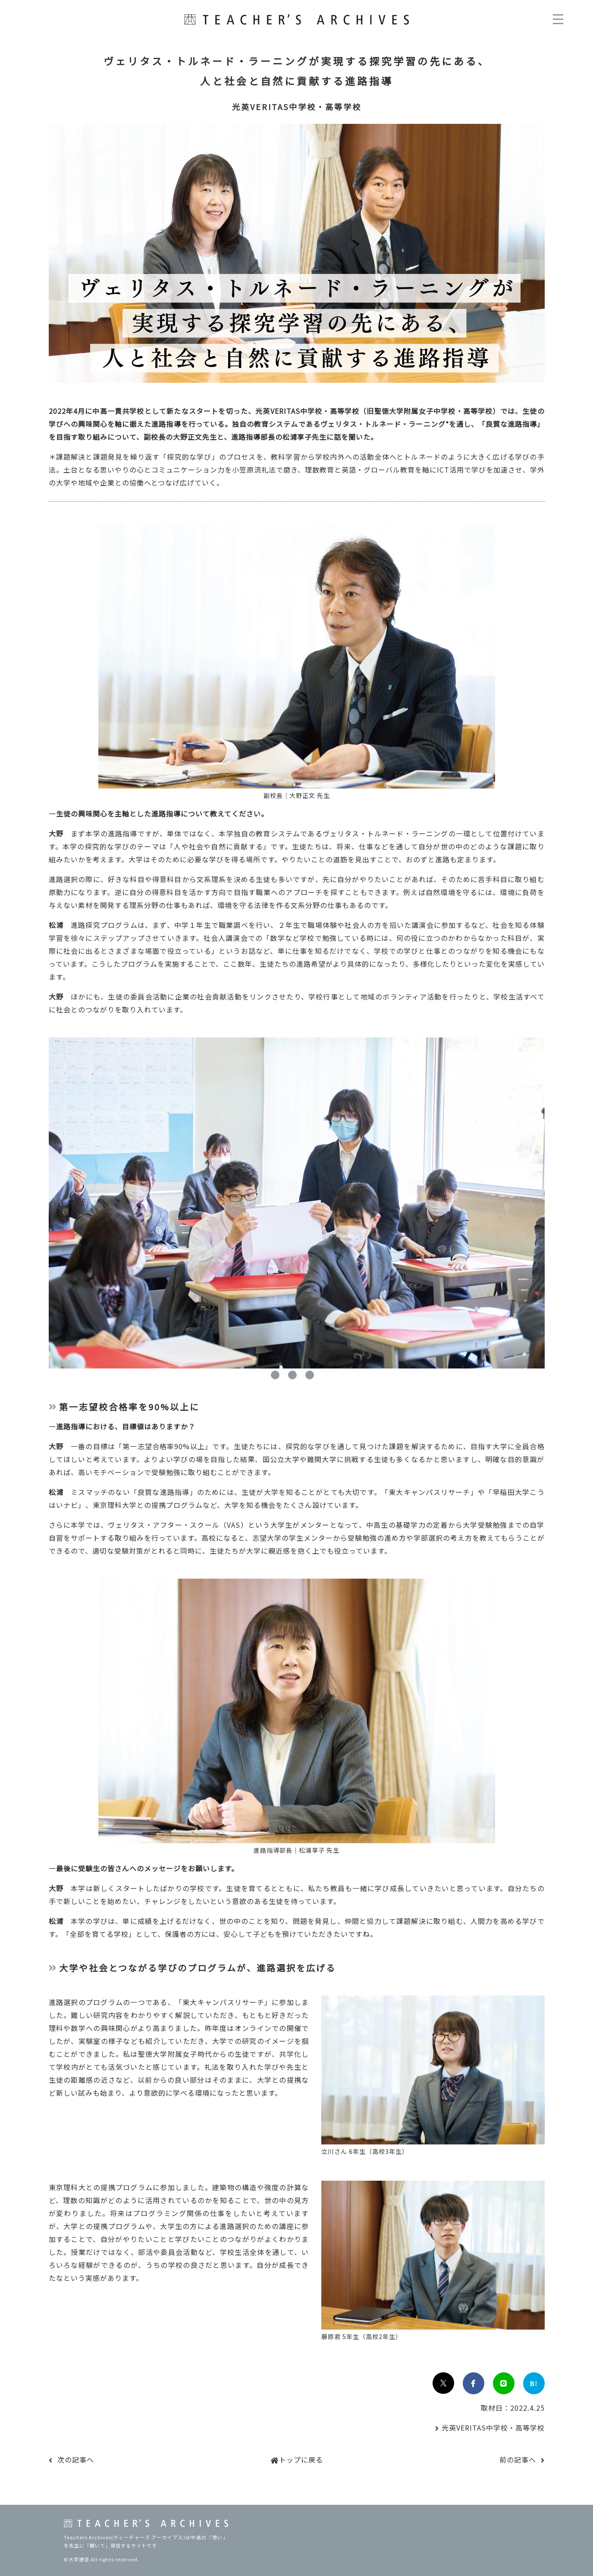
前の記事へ (517, 2459)
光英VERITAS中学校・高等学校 (493, 2427)
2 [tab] (292, 1375)
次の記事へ (75, 2459)
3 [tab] (309, 1375)
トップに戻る (301, 2459)
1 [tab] (275, 1375)
